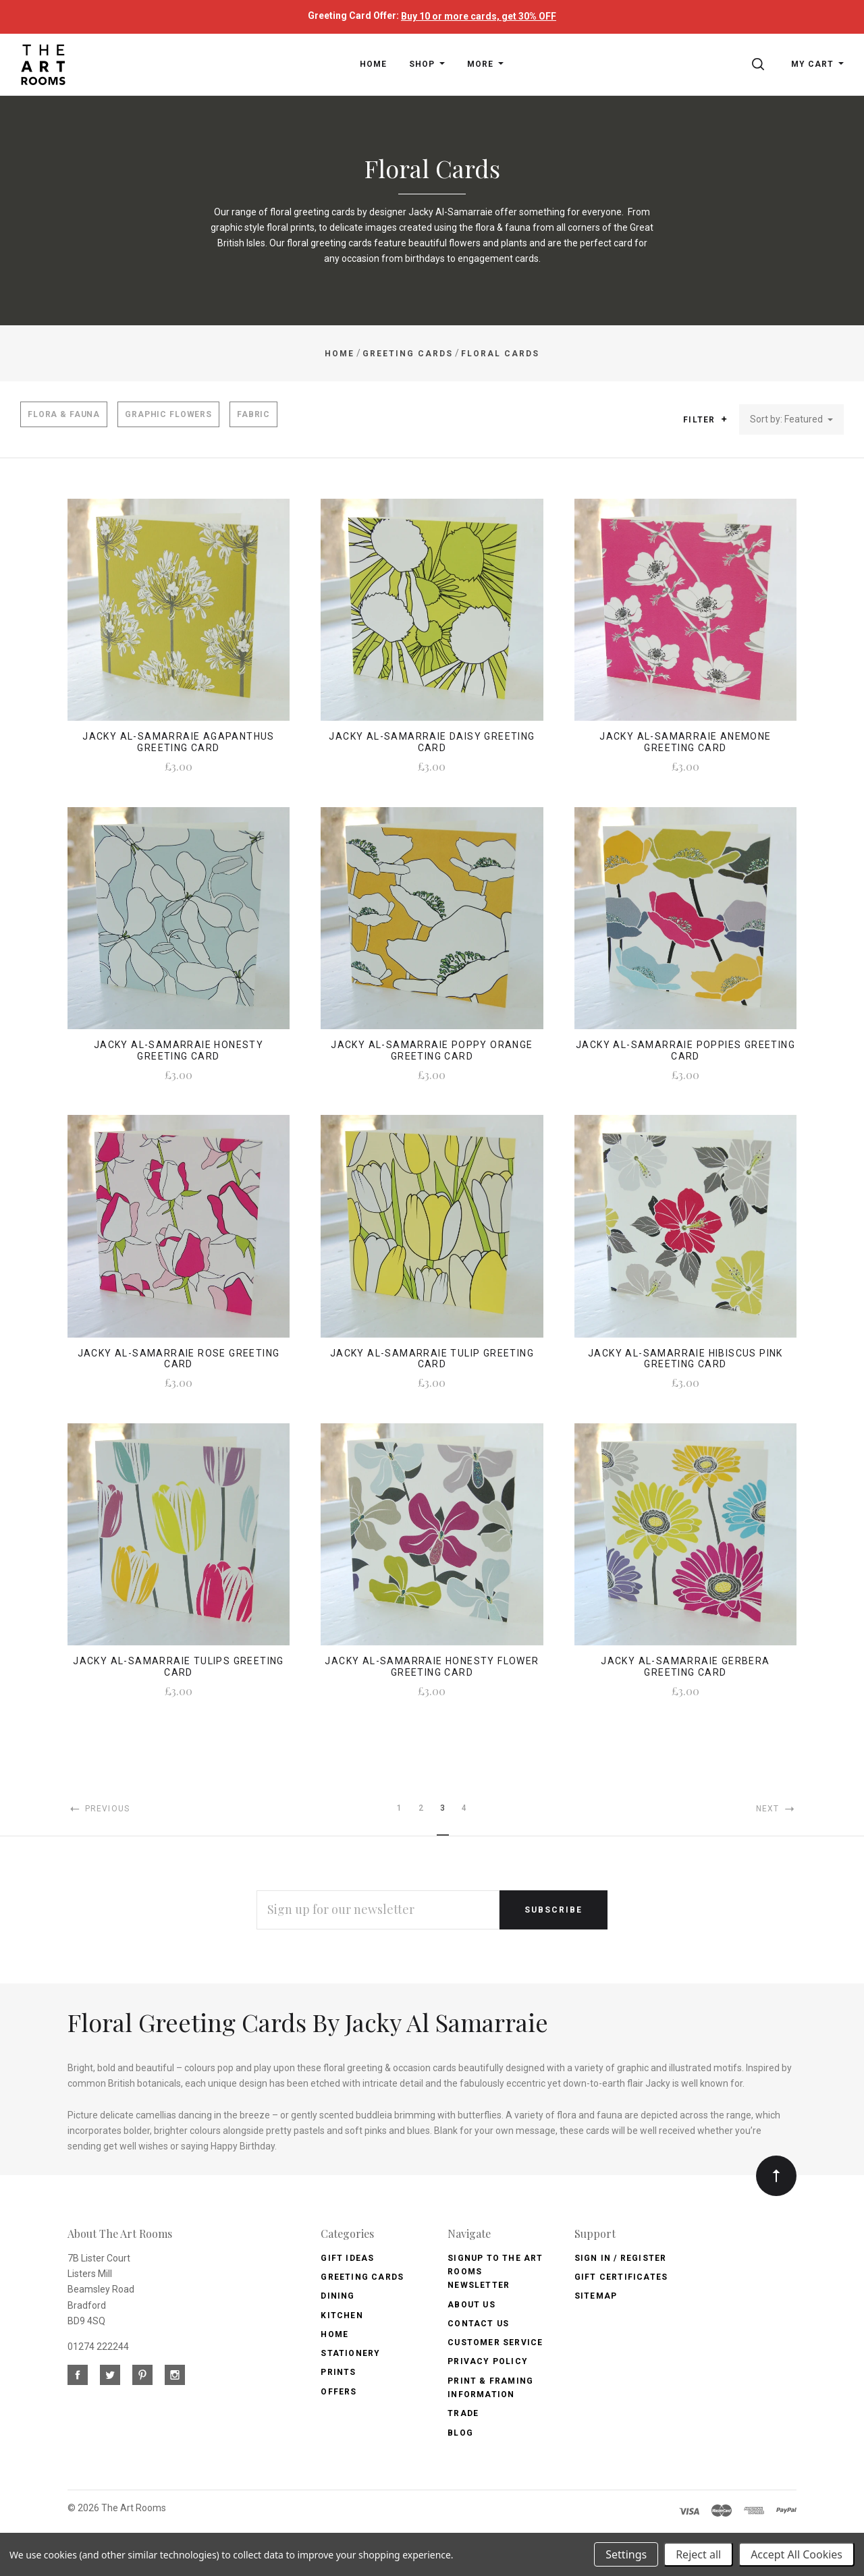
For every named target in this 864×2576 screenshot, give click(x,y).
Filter (705, 420)
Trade (463, 2413)
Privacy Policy (488, 2361)
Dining (337, 2296)
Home (334, 2334)
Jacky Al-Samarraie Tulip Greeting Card (432, 1359)
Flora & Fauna (64, 414)
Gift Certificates (621, 2277)
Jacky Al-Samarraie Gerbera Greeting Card (685, 1666)
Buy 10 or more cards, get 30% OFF (478, 16)
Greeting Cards (362, 2277)
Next (776, 1809)
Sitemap (595, 2296)
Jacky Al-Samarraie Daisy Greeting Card (432, 742)
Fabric (253, 414)
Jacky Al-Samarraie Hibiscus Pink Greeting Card (685, 1359)
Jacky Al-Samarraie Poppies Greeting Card (685, 1050)
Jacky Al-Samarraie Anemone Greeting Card (685, 742)
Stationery (350, 2353)
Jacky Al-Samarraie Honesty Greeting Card (178, 1050)
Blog (460, 2433)
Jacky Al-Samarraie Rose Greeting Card (179, 1359)
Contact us (478, 2323)
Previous (99, 1809)
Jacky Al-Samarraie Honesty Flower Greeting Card (432, 1666)
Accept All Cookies (796, 2554)
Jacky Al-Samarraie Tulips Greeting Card (178, 1666)
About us (471, 2304)
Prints (338, 2372)
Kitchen (341, 2315)
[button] (724, 419)
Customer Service (495, 2342)
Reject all (698, 2554)
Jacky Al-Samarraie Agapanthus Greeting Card (178, 742)
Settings (626, 2554)
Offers (338, 2391)
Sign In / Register (620, 2258)
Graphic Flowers (168, 414)
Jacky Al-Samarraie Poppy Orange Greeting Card (432, 1050)
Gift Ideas (347, 2258)
